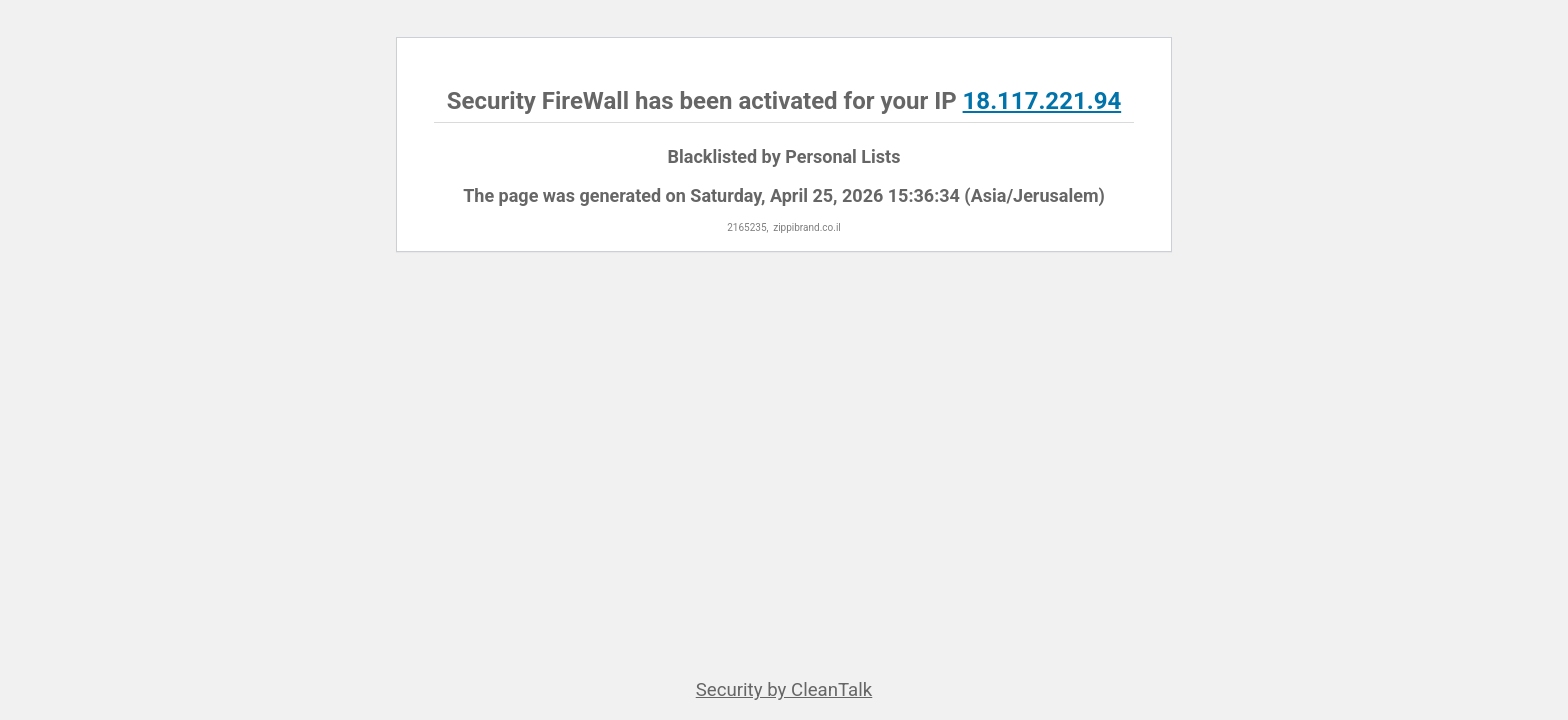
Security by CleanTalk (784, 690)
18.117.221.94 (1042, 101)
